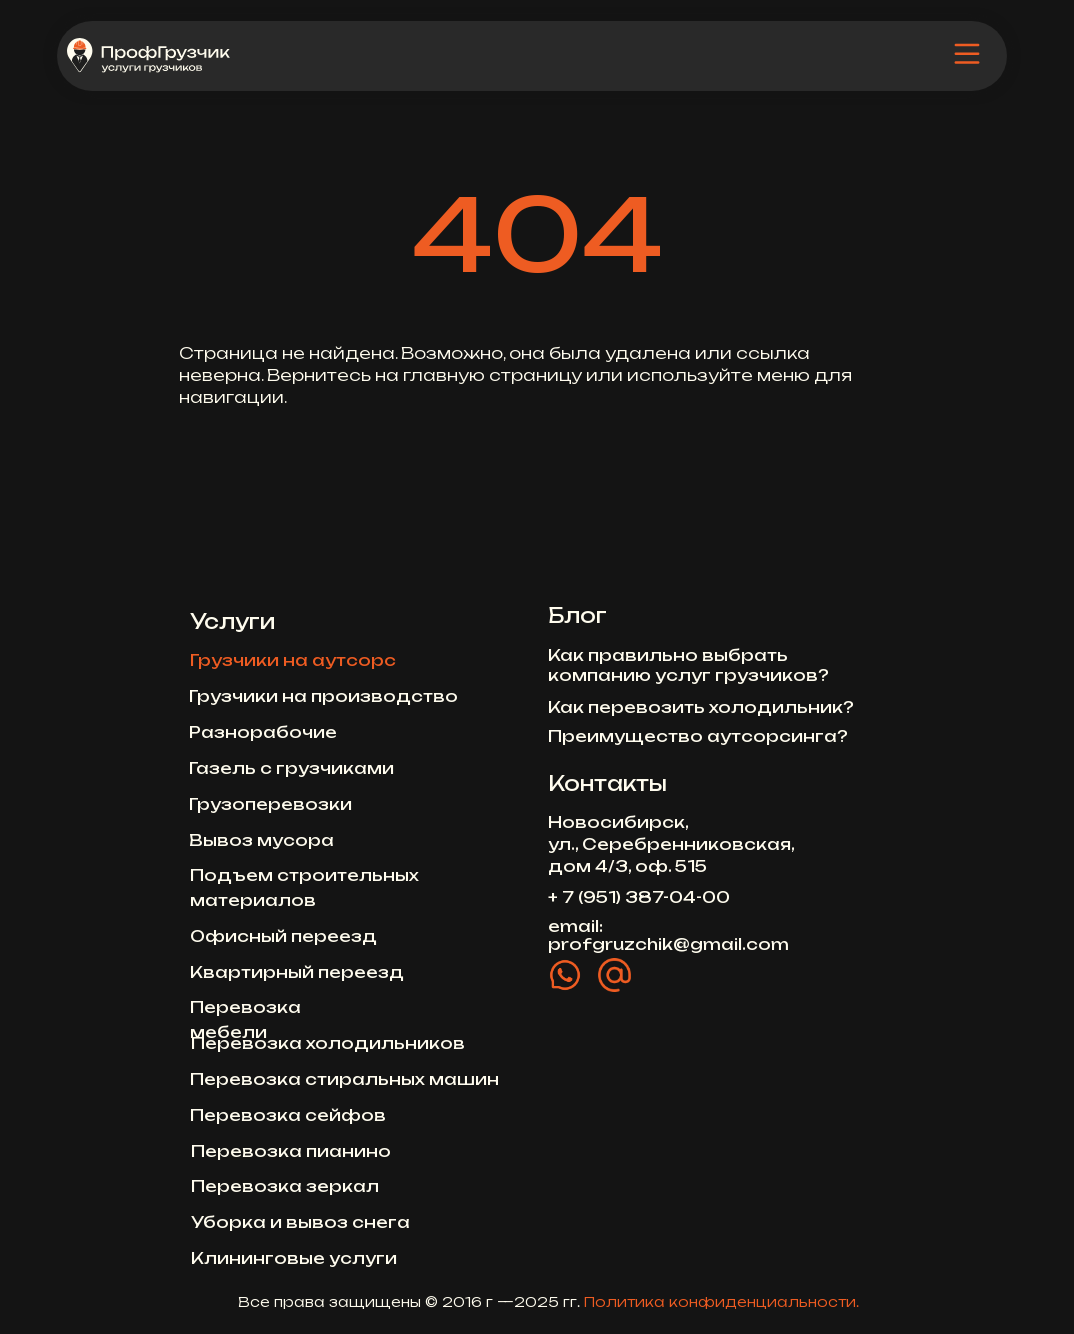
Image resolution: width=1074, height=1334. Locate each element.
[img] (967, 55)
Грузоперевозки (270, 804)
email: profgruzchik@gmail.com (668, 935)
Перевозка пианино (291, 1151)
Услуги (232, 621)
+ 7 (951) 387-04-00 (639, 897)
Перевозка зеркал (285, 1186)
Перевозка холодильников (328, 1043)
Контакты (607, 783)
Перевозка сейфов (288, 1115)
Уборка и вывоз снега (300, 1222)
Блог (577, 615)
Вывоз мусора (261, 840)
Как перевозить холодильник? (701, 707)
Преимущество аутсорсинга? (698, 736)
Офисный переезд (283, 936)
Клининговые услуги (294, 1258)
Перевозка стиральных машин (344, 1079)
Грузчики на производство (323, 696)
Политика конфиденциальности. (721, 1302)
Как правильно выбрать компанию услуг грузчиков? (688, 665)
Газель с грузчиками (291, 768)
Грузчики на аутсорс (293, 660)
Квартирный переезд (297, 972)
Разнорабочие (263, 732)
